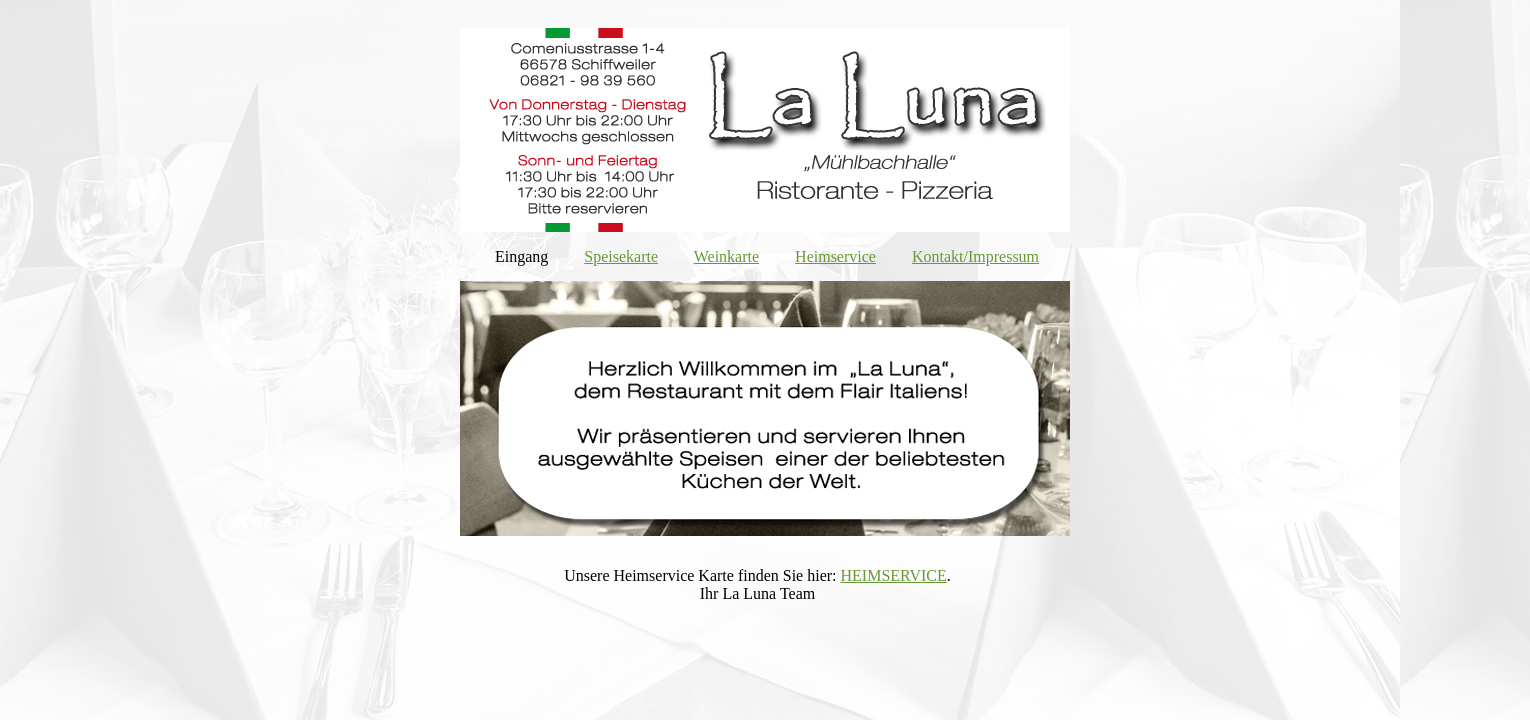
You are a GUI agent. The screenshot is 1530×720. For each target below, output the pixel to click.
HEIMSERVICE (894, 575)
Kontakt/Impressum (975, 256)
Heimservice (835, 256)
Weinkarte (726, 256)
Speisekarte (621, 256)
